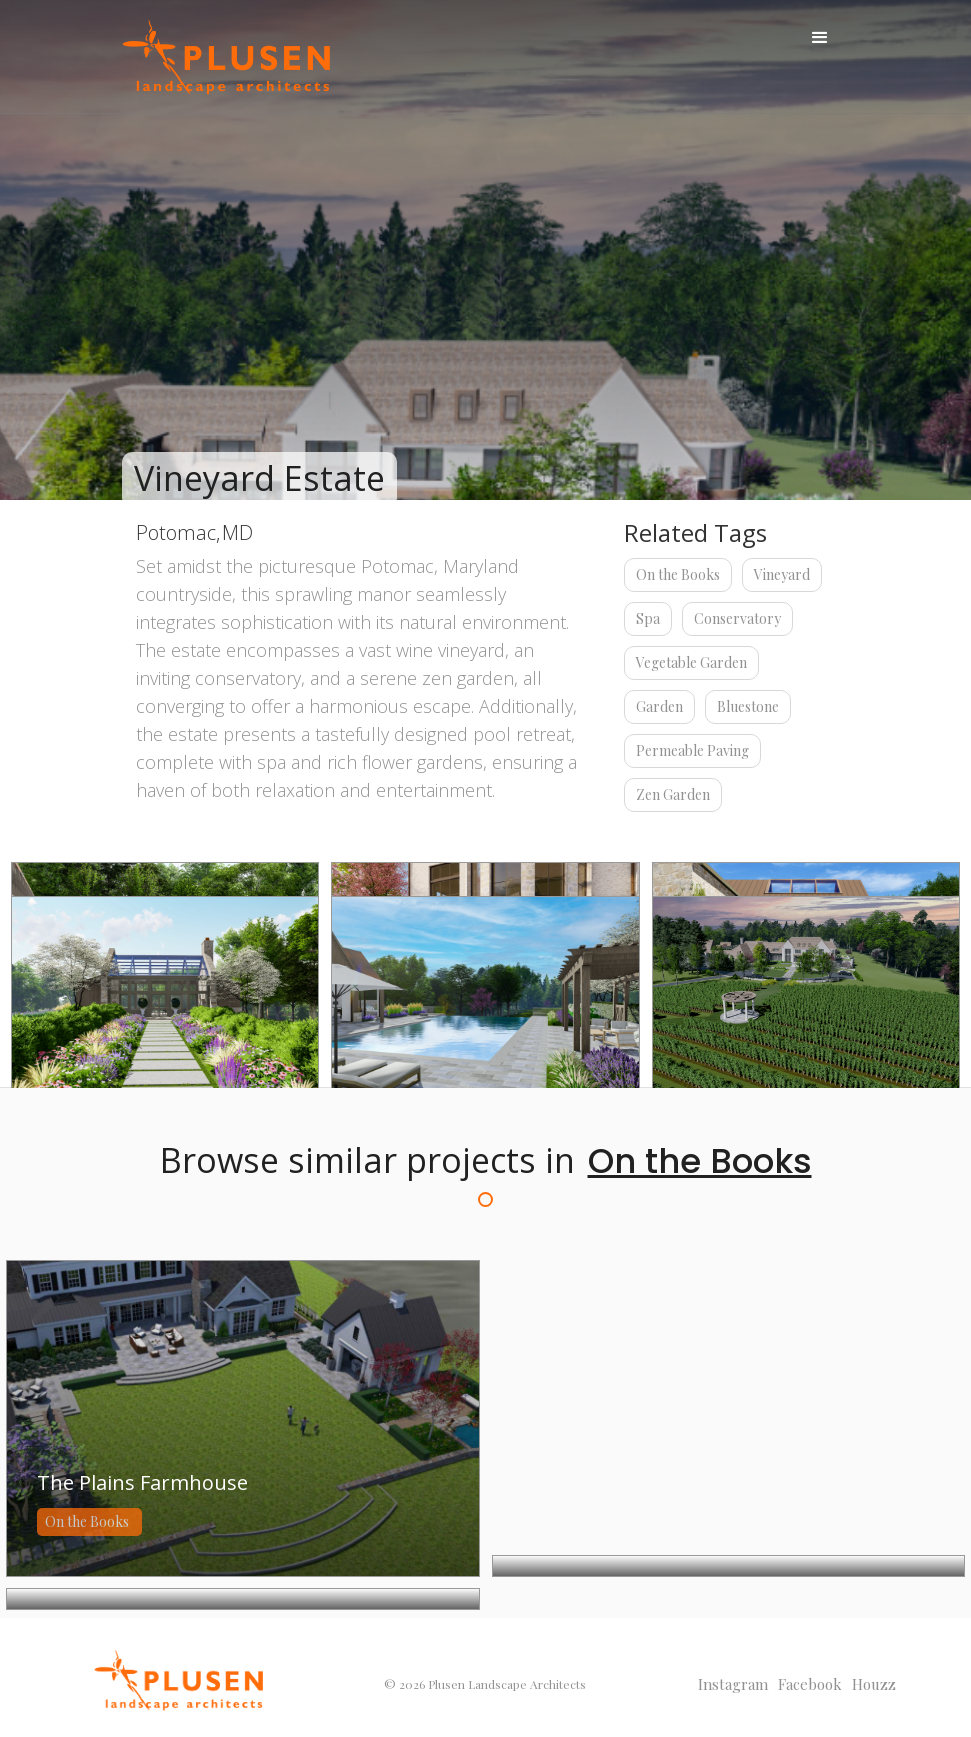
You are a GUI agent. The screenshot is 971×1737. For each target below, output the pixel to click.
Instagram (733, 1684)
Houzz (874, 1684)
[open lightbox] (165, 999)
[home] (226, 57)
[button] (820, 38)
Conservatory (737, 618)
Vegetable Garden (691, 662)
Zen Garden (673, 794)
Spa (648, 618)
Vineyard (782, 574)
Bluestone (748, 706)
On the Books (678, 574)
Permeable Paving (692, 750)
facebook (810, 1684)
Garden (659, 706)
